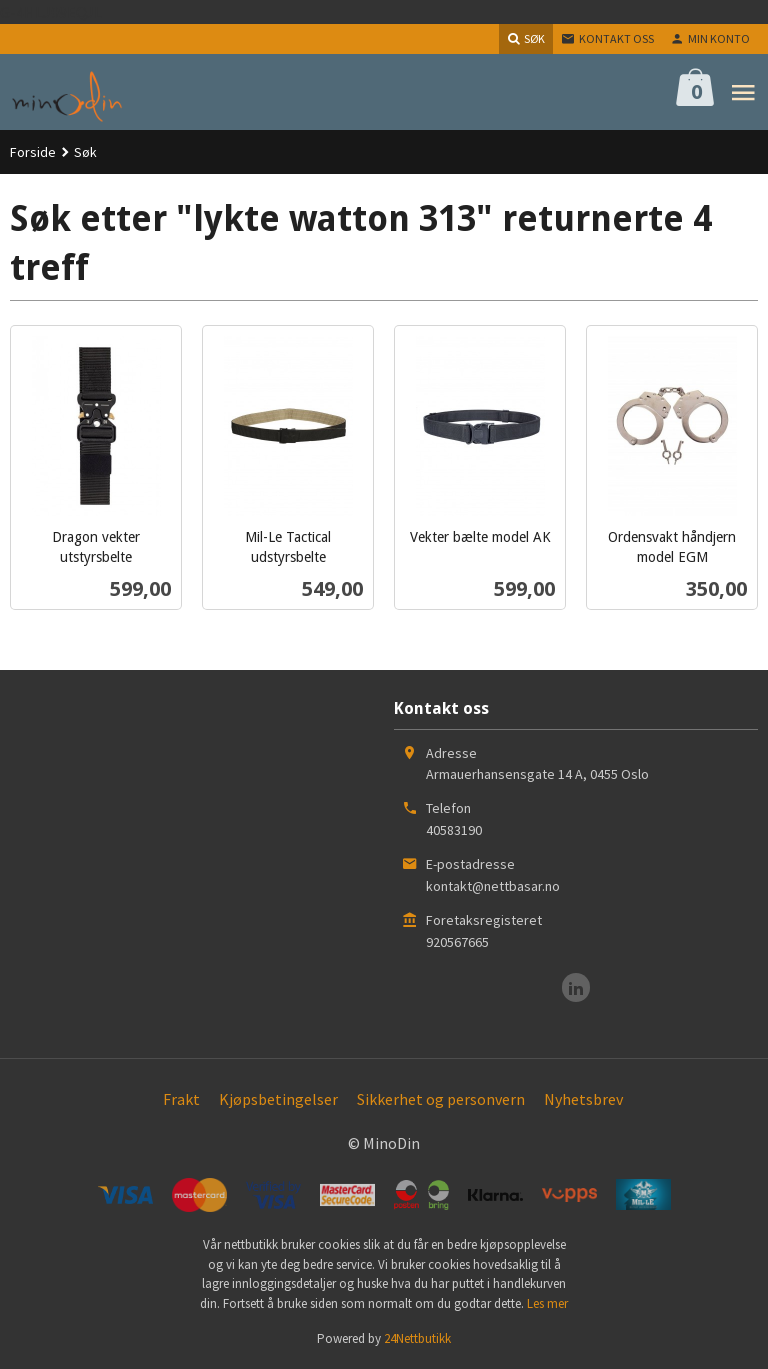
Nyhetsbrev (583, 1099)
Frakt (181, 1099)
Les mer (547, 1303)
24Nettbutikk (417, 1338)
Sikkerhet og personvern (441, 1099)
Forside (33, 152)
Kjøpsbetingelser (278, 1099)
